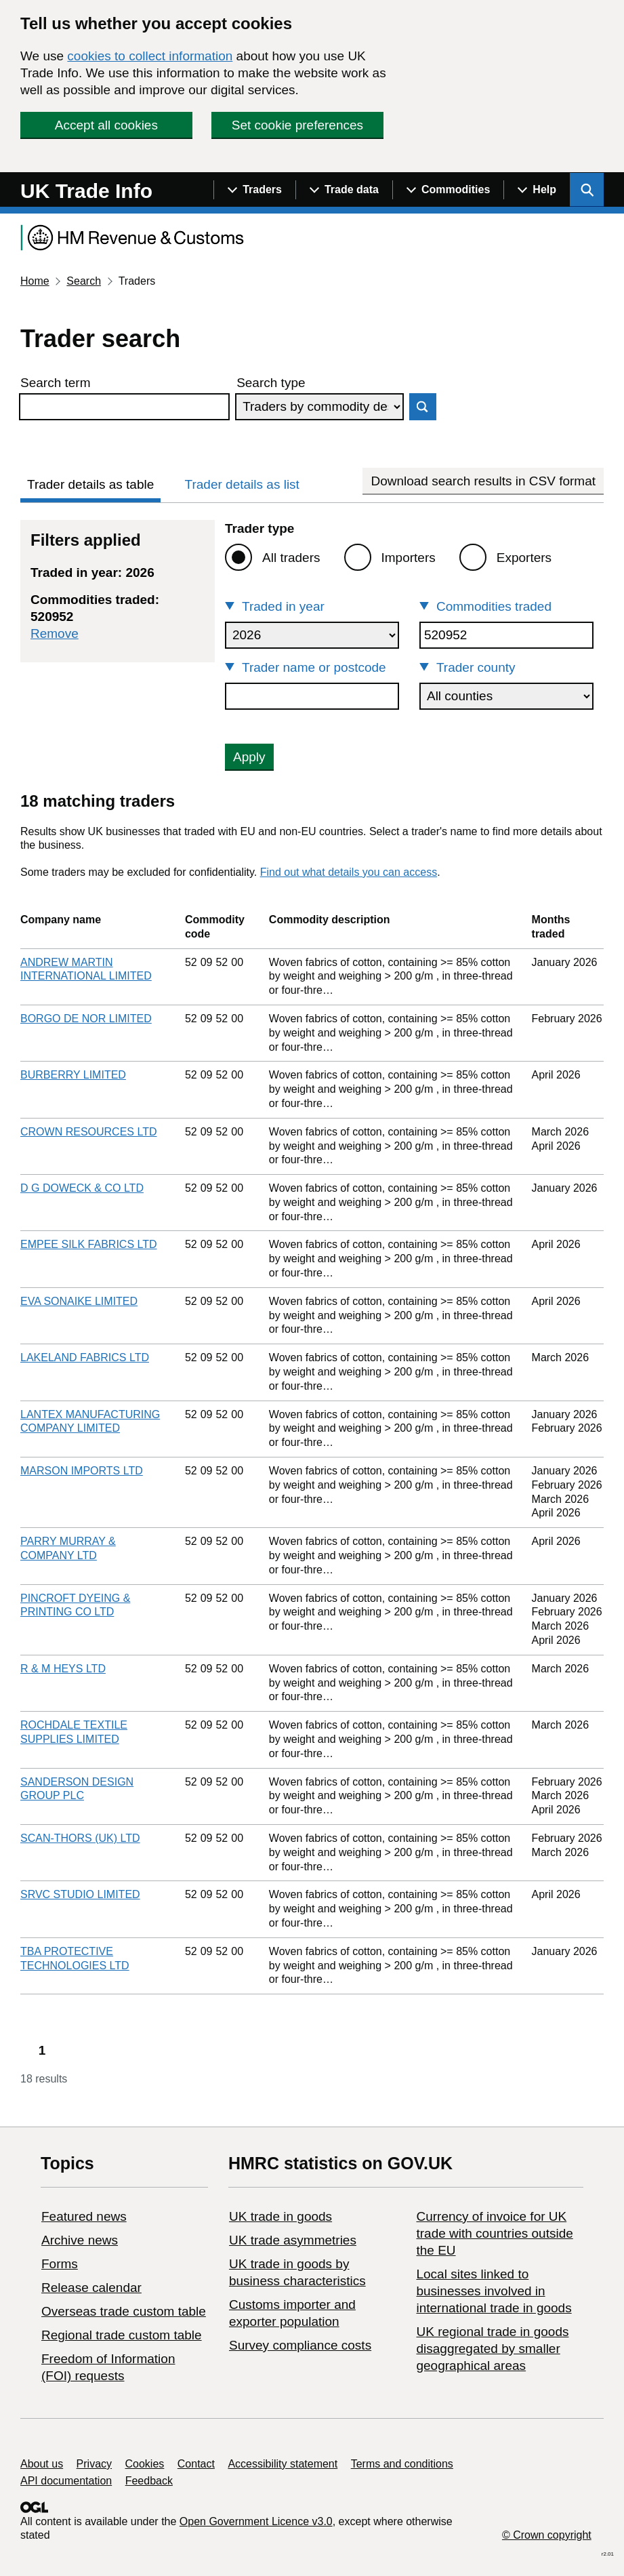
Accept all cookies (106, 125)
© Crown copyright (546, 2535)
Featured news (84, 2216)
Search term (55, 383)
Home (34, 281)
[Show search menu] (587, 190)
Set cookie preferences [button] (297, 125)
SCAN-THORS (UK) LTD (80, 1838)
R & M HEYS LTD (63, 1668)
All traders (291, 557)
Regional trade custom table (121, 2335)
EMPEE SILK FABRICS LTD (88, 1244)
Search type (270, 383)
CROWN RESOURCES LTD (88, 1132)
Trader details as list (242, 484)
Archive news (79, 2240)
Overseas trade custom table (123, 2311)
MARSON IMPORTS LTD (81, 1470)
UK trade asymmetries (292, 2240)
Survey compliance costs (300, 2345)
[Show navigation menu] (254, 190)
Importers (408, 557)
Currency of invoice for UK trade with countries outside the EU (494, 2233)
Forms (59, 2264)
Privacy (94, 2464)
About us (41, 2464)
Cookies (145, 2464)
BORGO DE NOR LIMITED (86, 1018)
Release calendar (91, 2287)
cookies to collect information (149, 56)
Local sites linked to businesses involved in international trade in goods (493, 2291)
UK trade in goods (280, 2216)
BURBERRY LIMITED (73, 1075)
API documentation (66, 2481)
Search (83, 281)
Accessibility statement (282, 2464)
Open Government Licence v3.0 (256, 2521)
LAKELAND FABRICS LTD (84, 1357)
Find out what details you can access (348, 872)
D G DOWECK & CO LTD (82, 1188)
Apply (249, 757)
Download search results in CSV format (483, 481)
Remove (54, 633)
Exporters (524, 557)
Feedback (149, 2481)
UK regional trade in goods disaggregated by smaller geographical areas (492, 2349)
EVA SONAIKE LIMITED (79, 1301)
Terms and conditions (402, 2464)
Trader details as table (90, 484)
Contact (196, 2464)
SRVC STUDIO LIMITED (80, 1894)
